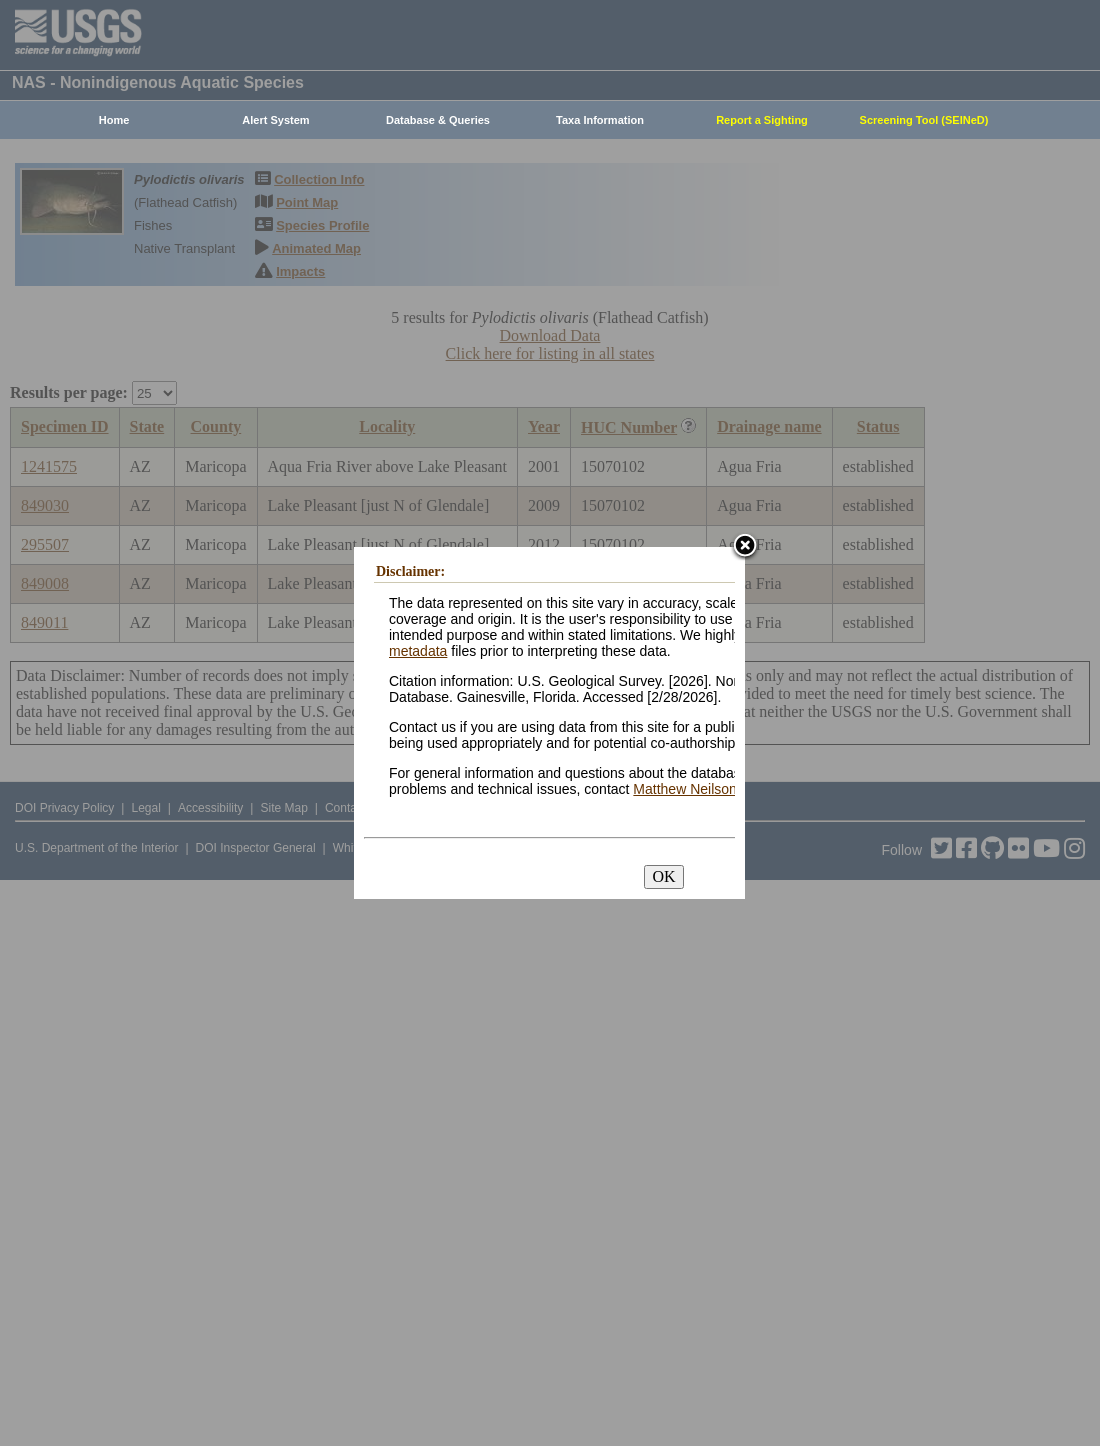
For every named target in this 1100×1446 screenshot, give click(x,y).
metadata (418, 651)
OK (663, 876)
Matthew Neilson (685, 789)
